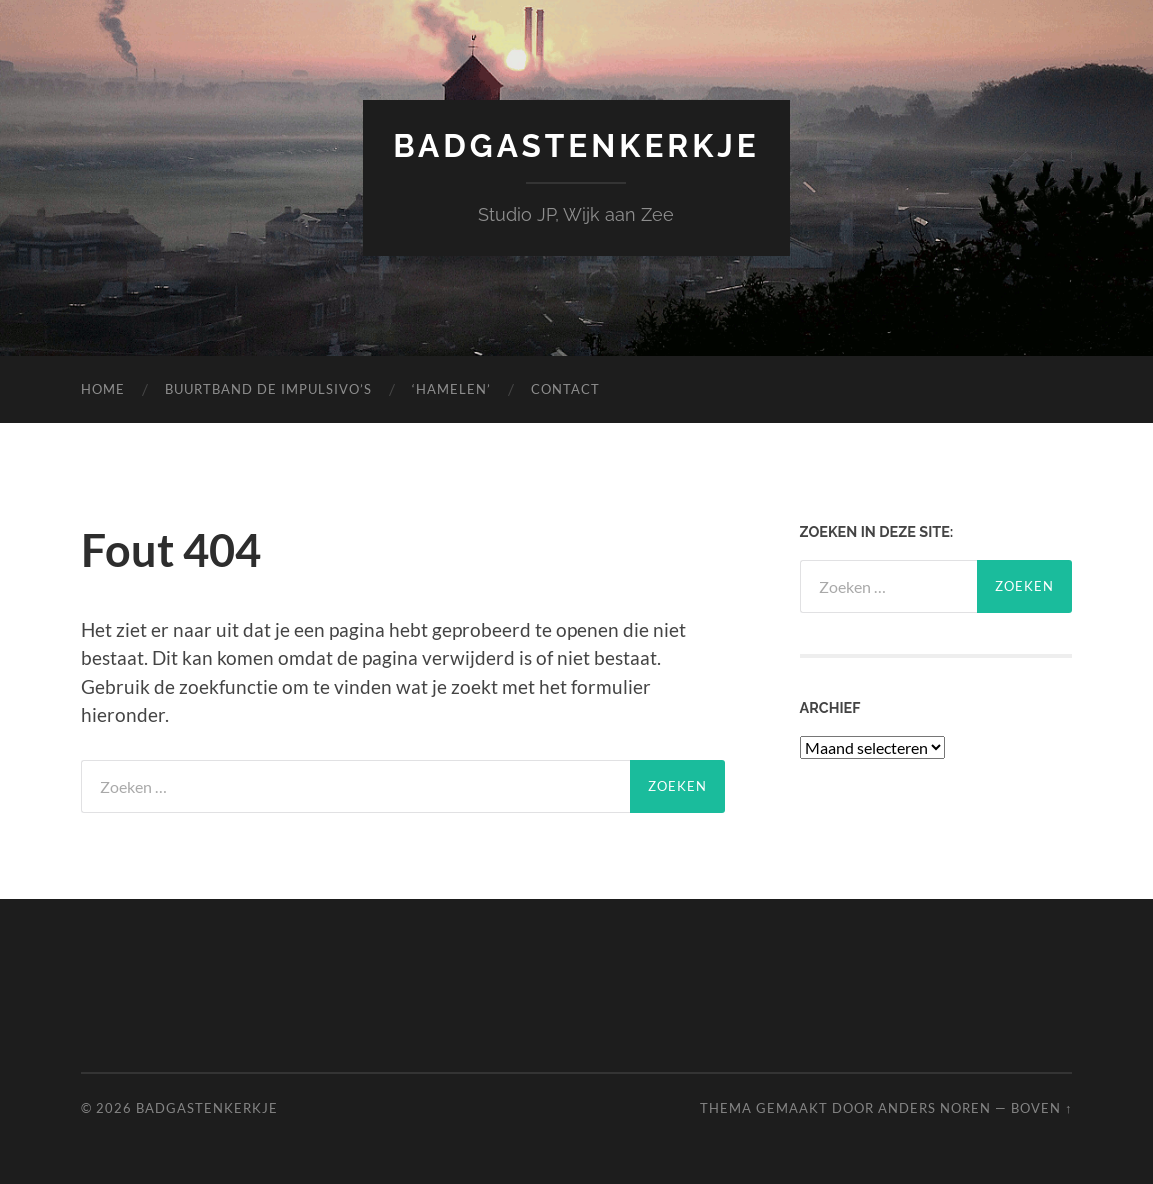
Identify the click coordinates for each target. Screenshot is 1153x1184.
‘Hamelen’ (451, 389)
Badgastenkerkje (576, 145)
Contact (565, 389)
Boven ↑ (1041, 1108)
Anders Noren (934, 1108)
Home (103, 389)
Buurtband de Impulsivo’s (268, 389)
